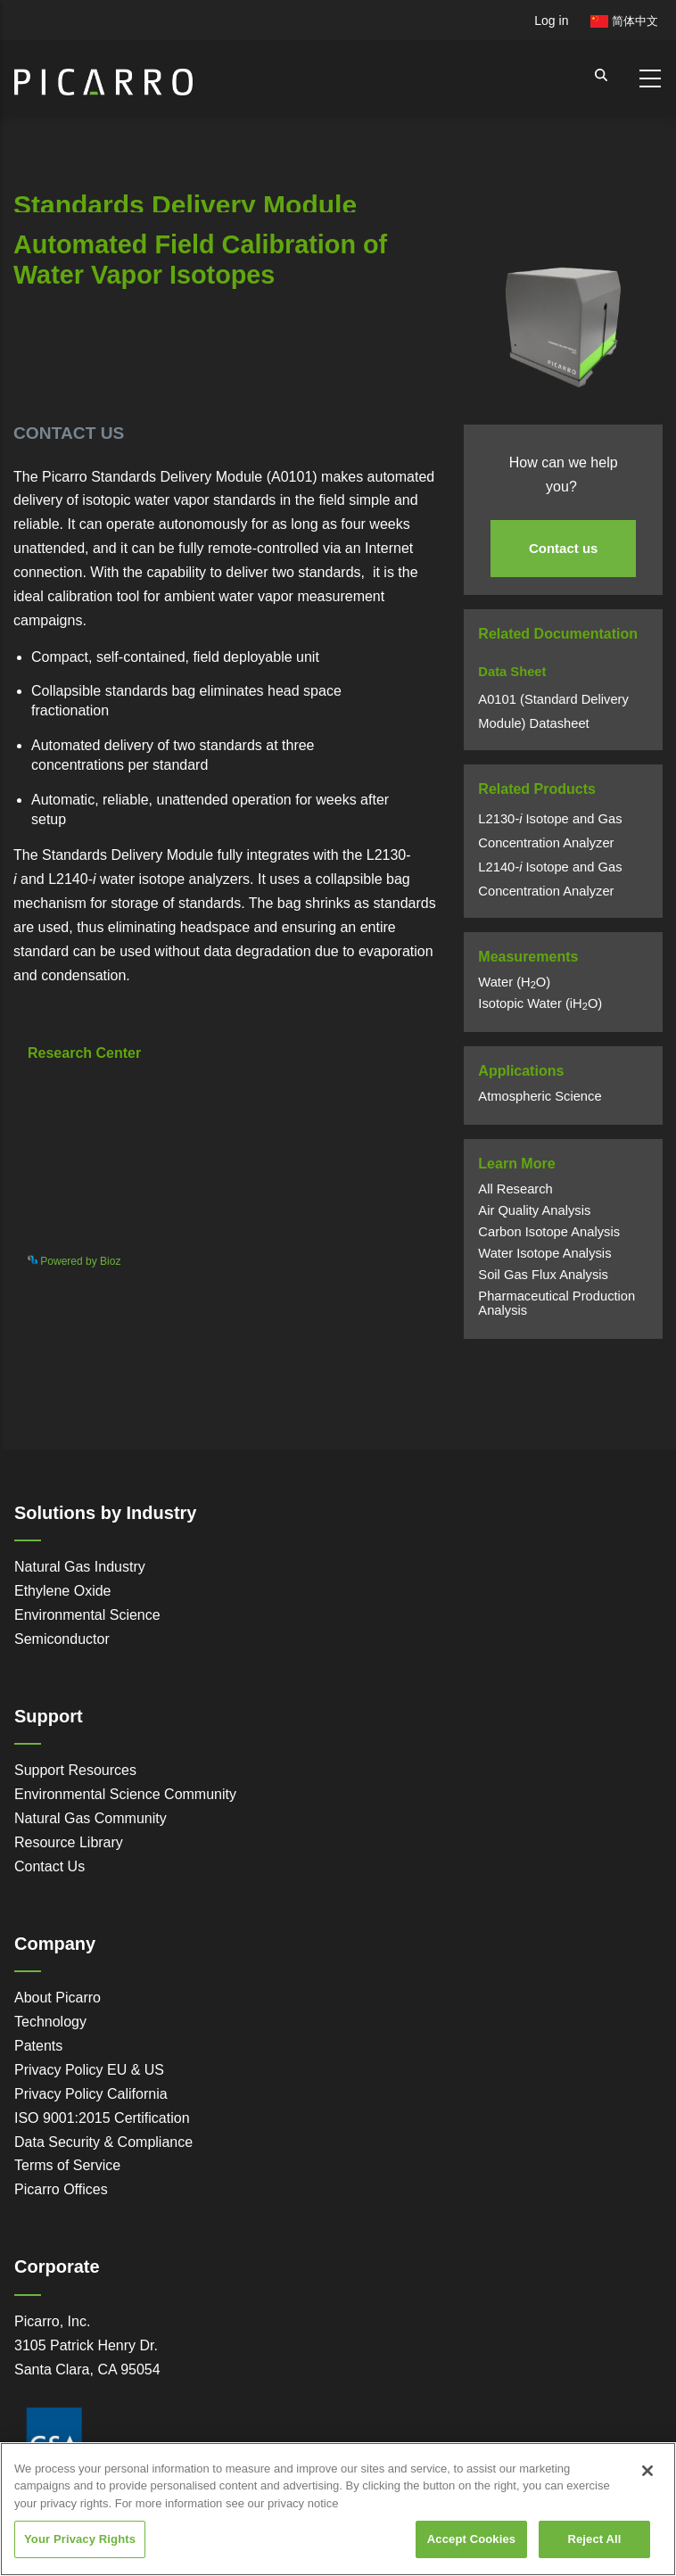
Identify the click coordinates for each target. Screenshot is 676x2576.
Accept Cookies (471, 2539)
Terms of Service (67, 2165)
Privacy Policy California (91, 2093)
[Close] (647, 2470)
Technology (50, 2021)
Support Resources (75, 1770)
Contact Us (49, 1866)
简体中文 (624, 21)
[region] (338, 2509)
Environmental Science (87, 1614)
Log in (551, 20)
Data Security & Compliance (103, 2142)
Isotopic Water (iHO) (540, 1003)
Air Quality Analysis (534, 1210)
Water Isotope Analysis (544, 1253)
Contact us (563, 548)
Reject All (594, 2539)
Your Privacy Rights (80, 2539)
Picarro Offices (61, 2189)
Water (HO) (514, 982)
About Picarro (57, 1997)
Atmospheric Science (539, 1096)
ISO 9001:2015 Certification (102, 2118)
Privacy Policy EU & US (89, 2069)
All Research (515, 1189)
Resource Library (68, 1842)
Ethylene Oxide (62, 1590)
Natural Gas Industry (79, 1566)
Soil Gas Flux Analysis (543, 1274)
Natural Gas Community (90, 1818)
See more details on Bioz (363, 1257)
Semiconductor (62, 1639)
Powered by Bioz (53, 369)
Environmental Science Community (125, 1794)
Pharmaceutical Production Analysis (556, 1303)
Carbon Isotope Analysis (549, 1232)
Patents (38, 2045)
